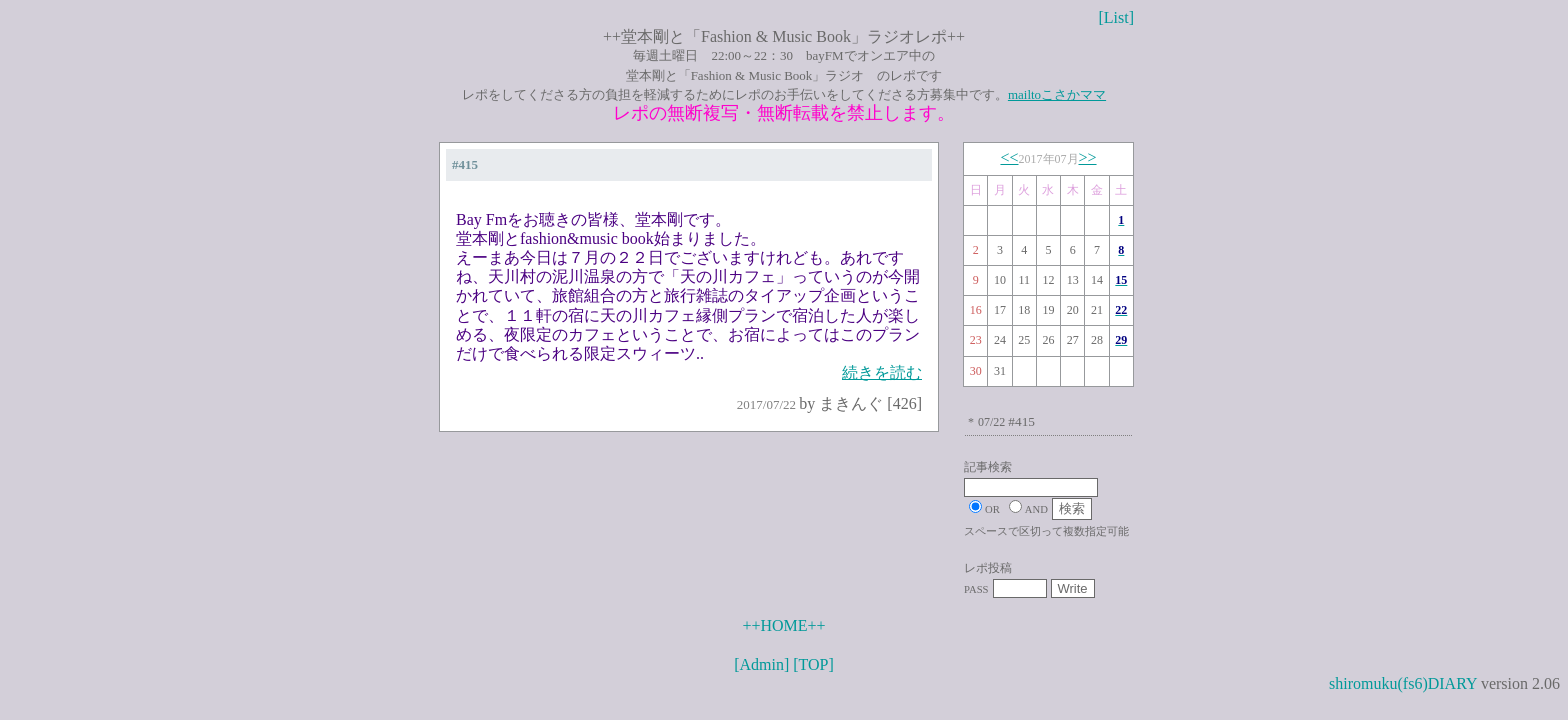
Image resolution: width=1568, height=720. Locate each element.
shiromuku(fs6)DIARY (1403, 683)
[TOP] (813, 664)
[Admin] (761, 664)
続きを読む (882, 372)
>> (1088, 157)
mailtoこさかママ (1057, 94)
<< (1009, 157)
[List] (1116, 17)
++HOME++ (783, 625)
